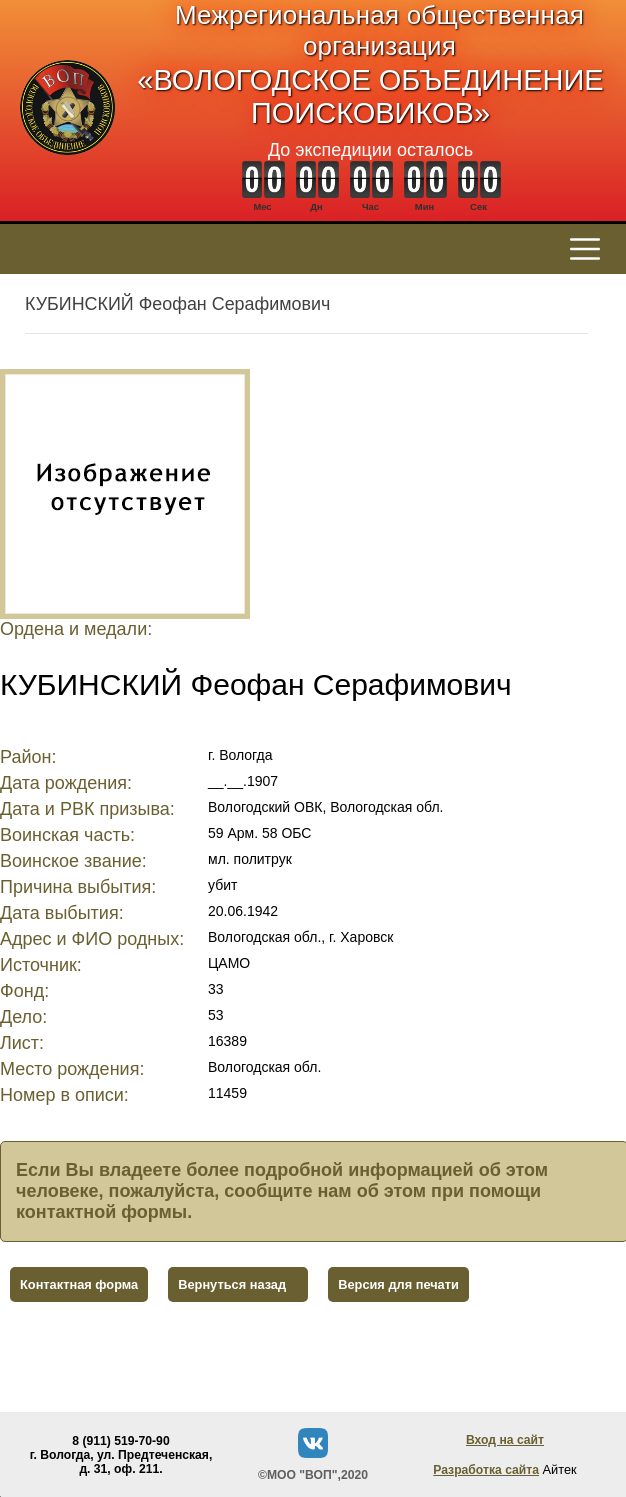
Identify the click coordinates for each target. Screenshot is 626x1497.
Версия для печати (398, 1284)
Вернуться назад (232, 1284)
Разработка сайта (486, 1470)
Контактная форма (79, 1284)
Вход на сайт (505, 1440)
